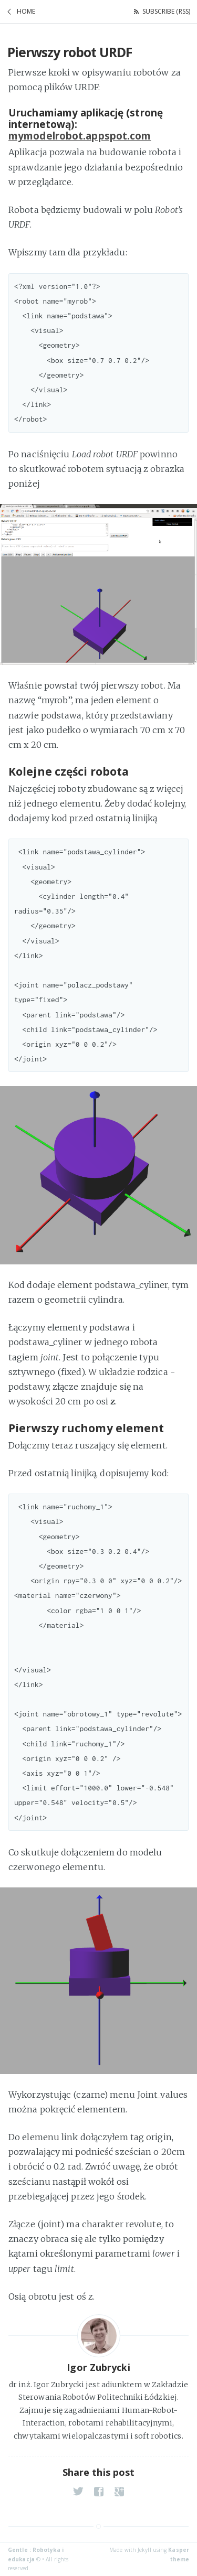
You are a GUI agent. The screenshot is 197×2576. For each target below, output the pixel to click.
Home (26, 11)
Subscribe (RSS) (166, 11)
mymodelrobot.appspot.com (79, 136)
